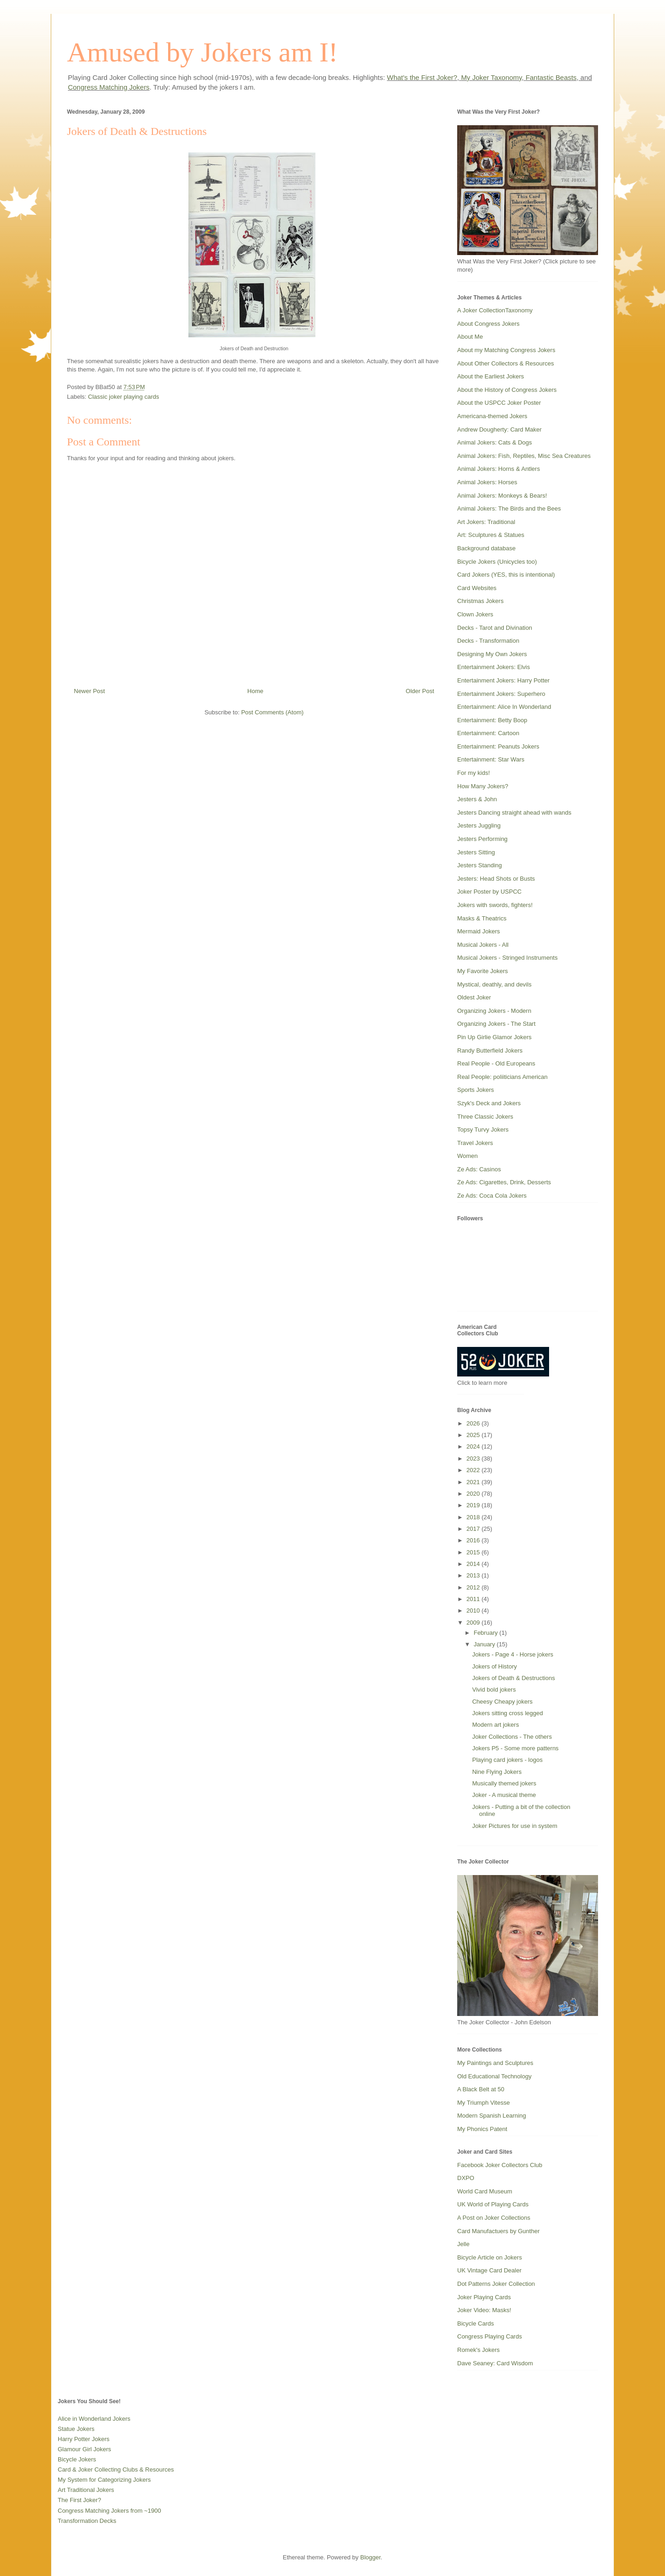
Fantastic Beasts (551, 77)
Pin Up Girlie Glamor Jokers (494, 1037)
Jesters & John (477, 799)
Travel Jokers (475, 1142)
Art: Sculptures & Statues (490, 534)
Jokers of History (494, 1666)
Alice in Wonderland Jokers (94, 2418)
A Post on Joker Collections (493, 2217)
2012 (474, 1587)
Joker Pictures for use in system (514, 1825)
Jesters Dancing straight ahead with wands (514, 812)
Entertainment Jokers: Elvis (493, 667)
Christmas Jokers (480, 600)
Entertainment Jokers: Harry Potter (503, 680)
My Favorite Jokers (482, 971)
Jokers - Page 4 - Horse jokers (512, 1654)
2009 (474, 1622)
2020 (474, 1493)
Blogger (370, 2557)
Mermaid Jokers (478, 931)
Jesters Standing (479, 865)
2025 (474, 1434)
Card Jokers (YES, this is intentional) (506, 574)
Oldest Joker (474, 997)
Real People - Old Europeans (496, 1063)
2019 (474, 1505)
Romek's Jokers (478, 2349)
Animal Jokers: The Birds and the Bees (509, 508)
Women (467, 1155)
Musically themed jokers (504, 1783)
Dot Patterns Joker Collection (496, 2283)
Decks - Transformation (488, 640)
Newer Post (89, 691)
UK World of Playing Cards (492, 2204)
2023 (474, 1458)
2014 (474, 1563)
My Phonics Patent (482, 2128)
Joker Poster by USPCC (489, 891)
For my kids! (473, 772)
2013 (474, 1575)
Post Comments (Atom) (272, 712)
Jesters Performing (482, 838)
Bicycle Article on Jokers (489, 2257)
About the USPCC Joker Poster (499, 402)
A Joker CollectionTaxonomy (494, 310)
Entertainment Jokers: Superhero (501, 693)
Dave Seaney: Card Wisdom (495, 2363)
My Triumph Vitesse (483, 2102)
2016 (474, 1540)
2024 (474, 1446)
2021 (474, 1482)
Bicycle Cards (475, 2323)
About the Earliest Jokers (490, 376)
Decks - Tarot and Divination (494, 627)
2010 (474, 1610)
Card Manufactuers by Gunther (498, 2231)
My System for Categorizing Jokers (104, 2479)
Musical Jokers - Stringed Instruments (507, 957)
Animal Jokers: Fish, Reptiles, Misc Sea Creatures (524, 455)
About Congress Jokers (488, 323)
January (485, 1644)
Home (256, 691)
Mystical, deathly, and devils (494, 984)
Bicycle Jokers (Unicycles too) (497, 561)
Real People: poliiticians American (502, 1076)
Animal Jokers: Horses (487, 482)
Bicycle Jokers (77, 2459)
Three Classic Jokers (485, 1116)
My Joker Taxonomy (491, 77)
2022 (474, 1470)
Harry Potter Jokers (83, 2439)
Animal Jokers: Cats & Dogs (494, 442)
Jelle (463, 2244)
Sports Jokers (475, 1089)
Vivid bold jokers (493, 1689)
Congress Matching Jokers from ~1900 (109, 2510)
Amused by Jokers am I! (202, 52)
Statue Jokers (76, 2428)
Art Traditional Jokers (86, 2489)
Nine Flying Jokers (496, 1771)
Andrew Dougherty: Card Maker (499, 429)
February (487, 1632)
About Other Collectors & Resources (505, 363)
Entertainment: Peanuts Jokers (498, 746)
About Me (470, 336)
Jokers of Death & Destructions (513, 1678)
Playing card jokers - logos (507, 1759)
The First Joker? (79, 2500)
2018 (474, 1517)
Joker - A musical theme (504, 1794)
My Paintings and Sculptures (495, 2062)
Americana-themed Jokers (492, 416)
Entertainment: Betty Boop (492, 720)
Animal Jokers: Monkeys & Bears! (502, 495)
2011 (474, 1599)
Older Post (420, 691)
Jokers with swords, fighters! (494, 904)
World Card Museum (484, 2191)
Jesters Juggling (479, 825)
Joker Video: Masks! (484, 2310)
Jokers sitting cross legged (507, 1713)
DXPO (465, 2177)
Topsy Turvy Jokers (482, 1129)
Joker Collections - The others (511, 1736)
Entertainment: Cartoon (488, 733)
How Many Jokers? (482, 786)
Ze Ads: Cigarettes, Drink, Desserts (504, 1182)
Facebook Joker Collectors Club (499, 2165)
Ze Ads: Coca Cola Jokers (491, 1195)
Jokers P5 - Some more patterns (515, 1748)
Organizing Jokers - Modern (494, 1010)
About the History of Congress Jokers (506, 389)
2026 (474, 1423)
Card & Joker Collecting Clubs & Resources (116, 2469)
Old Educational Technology (494, 2076)
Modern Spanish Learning (491, 2115)
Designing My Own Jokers (492, 654)
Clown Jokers (475, 614)
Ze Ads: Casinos (479, 1169)
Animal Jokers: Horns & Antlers (498, 468)
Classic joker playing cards (123, 396)
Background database (486, 548)
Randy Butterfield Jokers (490, 1050)
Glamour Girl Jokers (84, 2449)
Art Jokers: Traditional (486, 521)
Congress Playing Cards (489, 2336)
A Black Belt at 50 (480, 2089)
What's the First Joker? (422, 77)
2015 (474, 1552)
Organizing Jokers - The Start (496, 1023)
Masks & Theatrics (482, 918)
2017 (474, 1528)
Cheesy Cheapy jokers (502, 1701)
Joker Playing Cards (484, 2297)
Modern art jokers (495, 1724)
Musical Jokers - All (482, 944)
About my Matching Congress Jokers (506, 350)
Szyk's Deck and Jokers (489, 1103)
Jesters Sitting (476, 852)
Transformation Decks (87, 2520)
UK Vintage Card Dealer (489, 2270)
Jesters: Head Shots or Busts (496, 878)
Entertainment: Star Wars (490, 759)
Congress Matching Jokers (109, 87)
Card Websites (476, 588)
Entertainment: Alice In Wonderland (504, 706)
